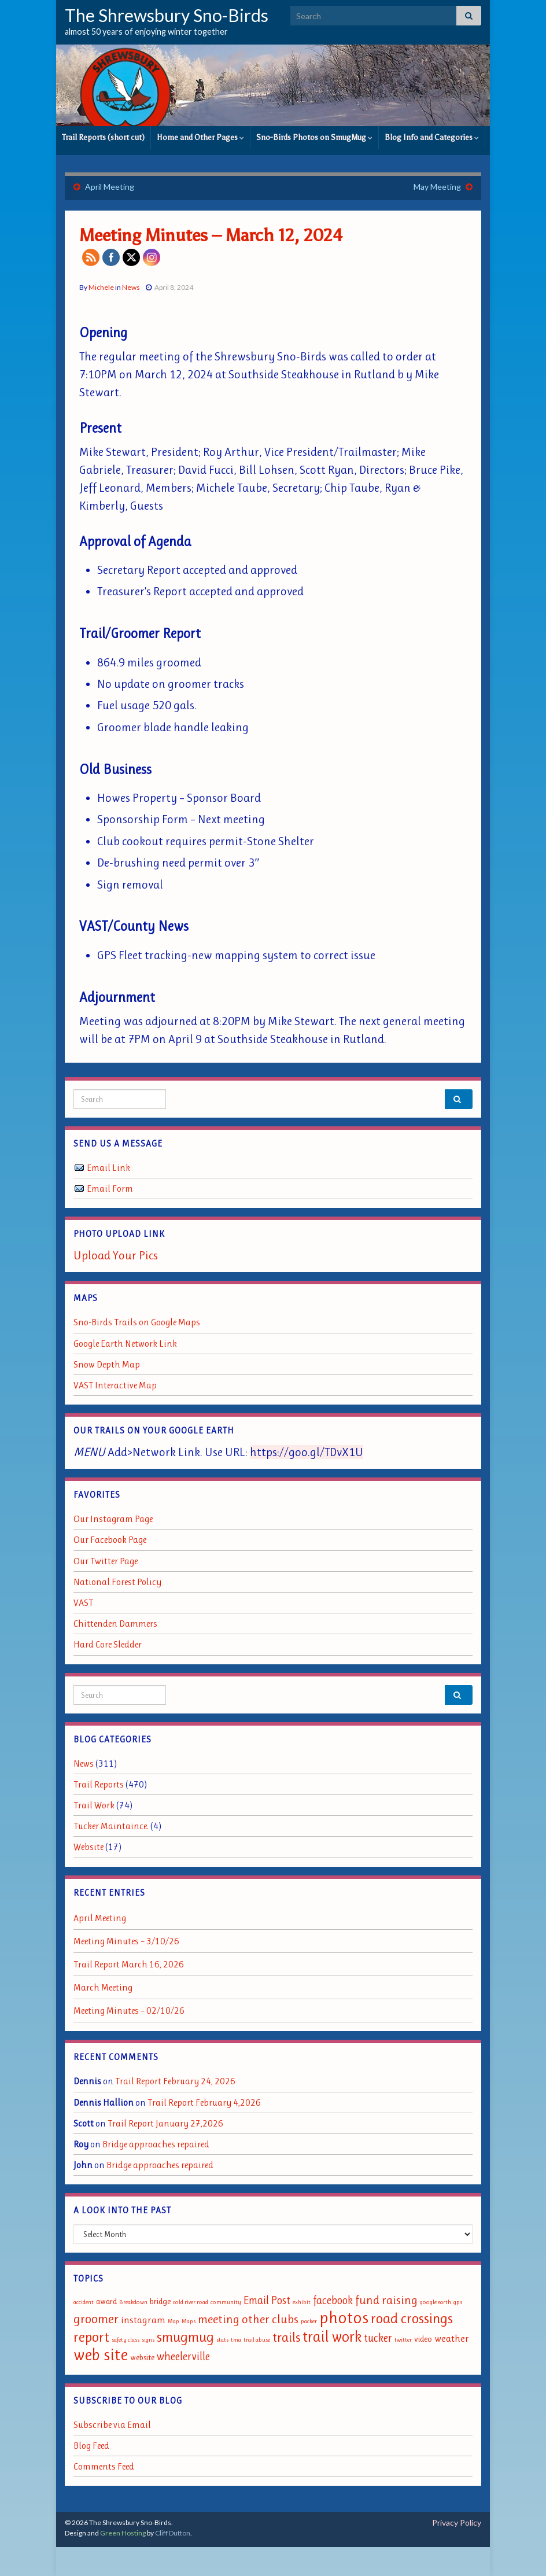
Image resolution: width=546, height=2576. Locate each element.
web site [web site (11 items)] (100, 2355)
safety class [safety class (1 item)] (125, 2339)
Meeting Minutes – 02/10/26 (129, 2010)
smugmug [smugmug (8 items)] (185, 2336)
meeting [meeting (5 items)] (218, 2319)
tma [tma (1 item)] (236, 2339)
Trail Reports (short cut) (103, 137)
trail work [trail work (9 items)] (331, 2336)
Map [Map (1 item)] (173, 2321)
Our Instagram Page (113, 1518)
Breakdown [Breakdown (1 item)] (133, 2302)
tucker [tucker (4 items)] (378, 2338)
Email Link (108, 1167)
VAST (83, 1602)
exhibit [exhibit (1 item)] (302, 2302)
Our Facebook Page (109, 1539)
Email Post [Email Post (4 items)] (267, 2300)
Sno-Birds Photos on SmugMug (314, 137)
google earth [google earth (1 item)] (435, 2302)
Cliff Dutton (172, 2533)
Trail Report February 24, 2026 (175, 2081)
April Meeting (109, 186)
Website (88, 1846)
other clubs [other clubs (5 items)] (270, 2319)
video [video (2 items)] (423, 2339)
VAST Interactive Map (115, 1385)
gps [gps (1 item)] (457, 2302)
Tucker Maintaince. (111, 1825)
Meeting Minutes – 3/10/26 (126, 1941)
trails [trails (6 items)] (286, 2337)
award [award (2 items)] (106, 2301)
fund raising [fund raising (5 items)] (386, 2300)
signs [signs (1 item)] (148, 2339)
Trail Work (94, 1805)
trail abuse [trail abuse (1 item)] (257, 2339)
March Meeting (102, 1987)
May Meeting (437, 186)
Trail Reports (98, 1784)
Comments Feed (103, 2466)
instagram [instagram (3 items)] (143, 2320)
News (131, 287)
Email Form (110, 1188)
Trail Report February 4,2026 (204, 2102)
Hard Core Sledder (107, 1644)
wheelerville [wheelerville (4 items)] (183, 2356)
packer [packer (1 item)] (309, 2321)
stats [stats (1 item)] (222, 2339)
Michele (101, 287)
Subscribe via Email (112, 2424)
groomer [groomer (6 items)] (96, 2318)
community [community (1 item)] (226, 2302)
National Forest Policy (117, 1581)
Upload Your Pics (115, 1255)
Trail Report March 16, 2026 (128, 1964)
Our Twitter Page (105, 1561)
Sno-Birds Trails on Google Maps (136, 1322)
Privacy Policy (456, 2522)
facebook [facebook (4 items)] (333, 2300)
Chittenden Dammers (115, 1623)
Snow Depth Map (106, 1364)
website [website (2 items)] (142, 2358)
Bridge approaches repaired (155, 2144)
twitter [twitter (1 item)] (403, 2339)
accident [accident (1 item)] (83, 2302)
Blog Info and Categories (432, 137)
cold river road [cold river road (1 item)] (190, 2302)
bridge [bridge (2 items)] (160, 2301)
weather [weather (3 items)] (451, 2338)
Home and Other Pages (200, 137)
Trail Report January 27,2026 (165, 2123)
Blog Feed (91, 2445)
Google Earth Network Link (125, 1343)
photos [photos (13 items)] (343, 2317)
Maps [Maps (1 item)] (188, 2321)
